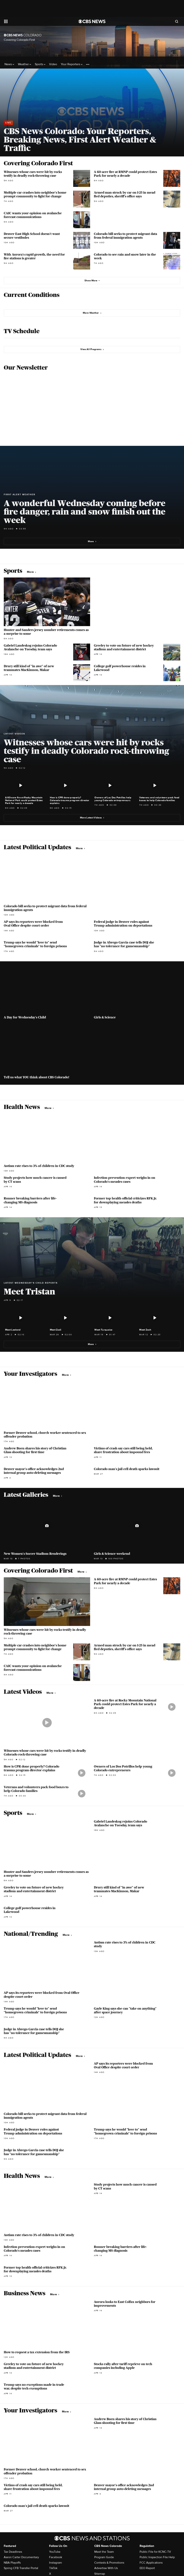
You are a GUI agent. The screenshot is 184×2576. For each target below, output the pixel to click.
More (92, 481)
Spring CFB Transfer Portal (21, 2507)
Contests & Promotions (109, 2502)
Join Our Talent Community (67, 2537)
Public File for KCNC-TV (155, 2491)
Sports (40, 64)
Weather (24, 64)
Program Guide (104, 2496)
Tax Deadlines (13, 2491)
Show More (92, 280)
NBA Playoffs (12, 2502)
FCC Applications (151, 2502)
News (9, 64)
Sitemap (99, 2513)
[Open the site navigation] (33, 21)
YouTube (54, 2491)
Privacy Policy (13, 2526)
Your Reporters (71, 64)
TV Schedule (22, 331)
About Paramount (60, 2526)
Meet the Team (104, 2491)
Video (53, 64)
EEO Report (147, 2507)
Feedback (55, 2548)
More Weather (92, 312)
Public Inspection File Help (157, 2496)
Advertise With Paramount (66, 2532)
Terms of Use (12, 2543)
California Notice (15, 2532)
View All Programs (92, 349)
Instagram (55, 2502)
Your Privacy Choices (17, 2537)
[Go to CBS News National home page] (92, 21)
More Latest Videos (92, 757)
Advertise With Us (106, 2507)
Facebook (55, 2496)
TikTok (53, 2507)
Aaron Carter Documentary (21, 2496)
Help (52, 2543)
